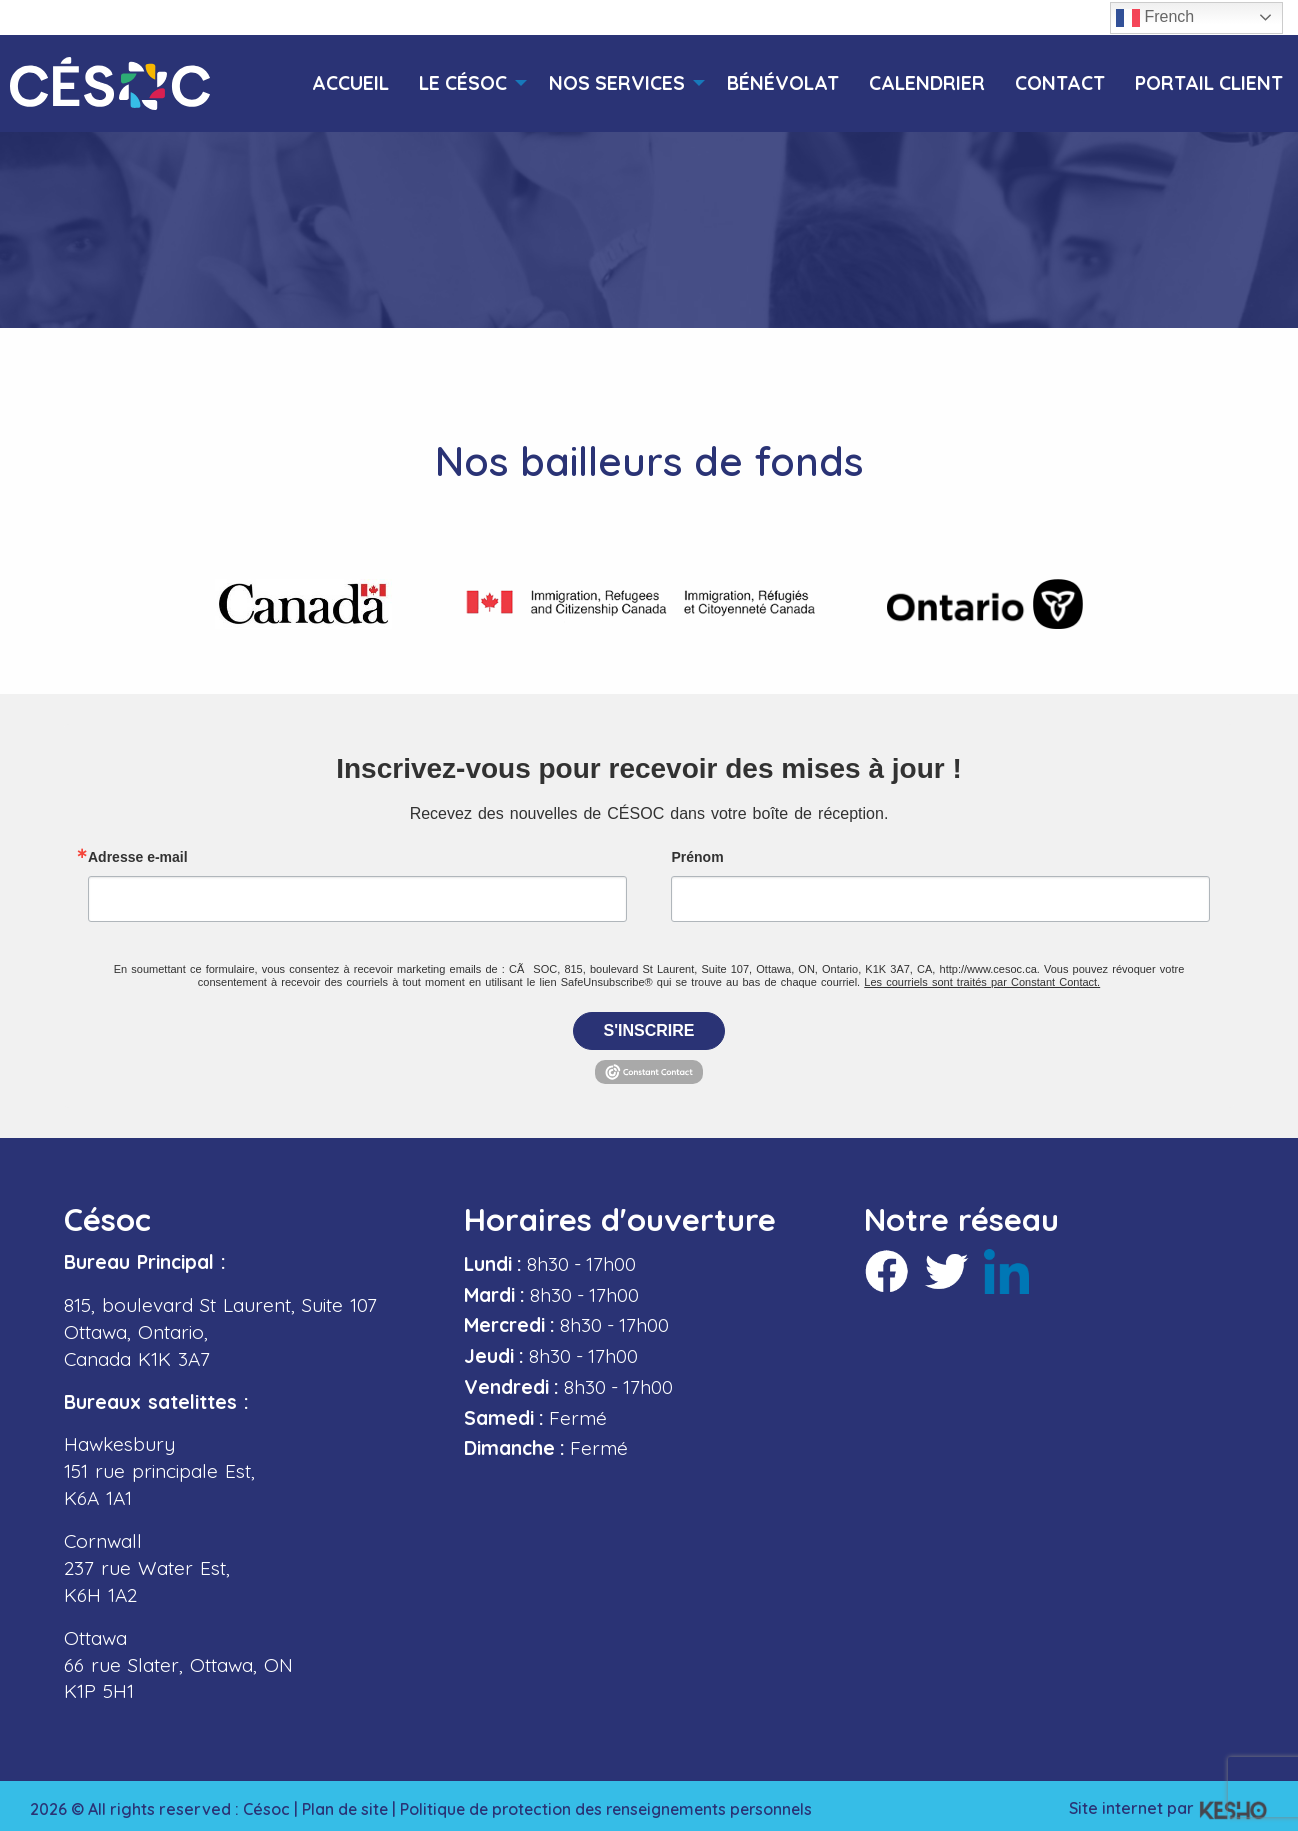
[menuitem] (350, 83)
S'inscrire (649, 1025)
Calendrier (927, 83)
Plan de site (346, 1803)
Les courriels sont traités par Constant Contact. (982, 977)
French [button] (1155, 18)
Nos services (617, 83)
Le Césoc (463, 83)
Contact (1060, 83)
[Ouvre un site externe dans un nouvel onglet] (303, 604)
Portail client (1209, 83)
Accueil (350, 83)
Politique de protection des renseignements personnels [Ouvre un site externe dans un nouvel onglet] (615, 1803)
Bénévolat (783, 83)
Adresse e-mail (138, 852)
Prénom (697, 852)
